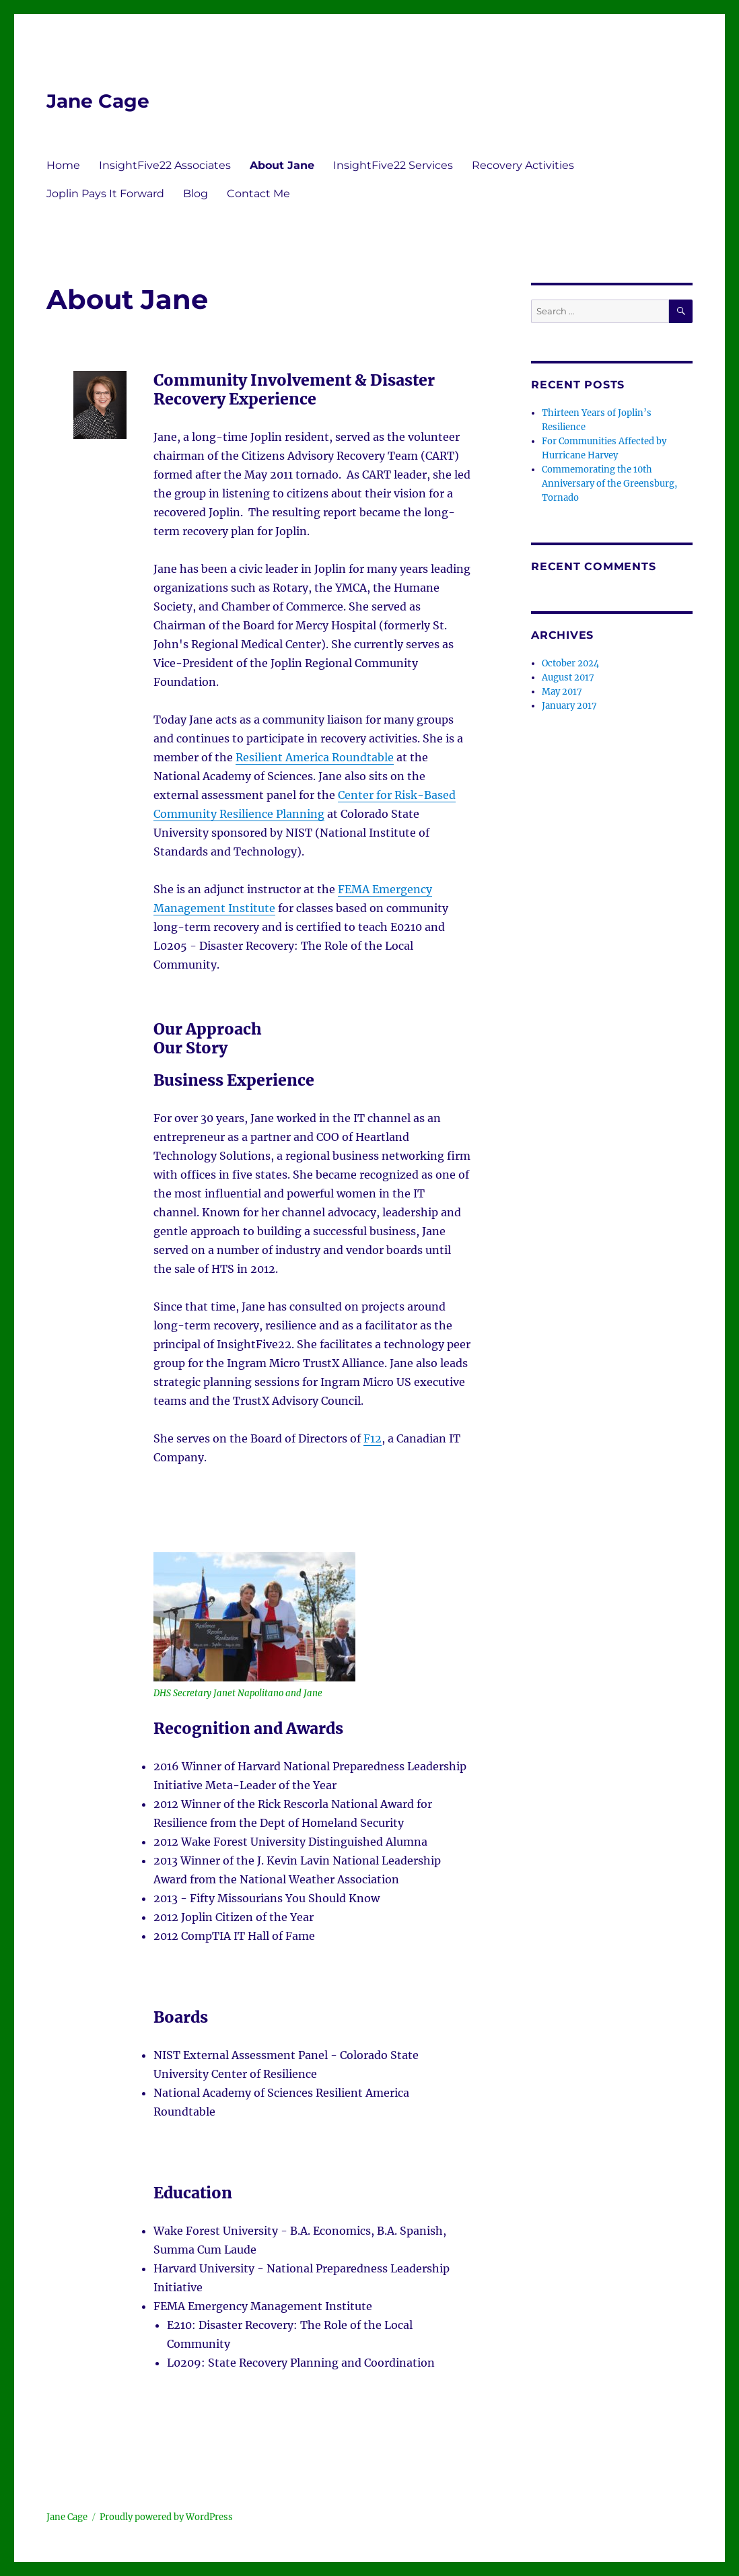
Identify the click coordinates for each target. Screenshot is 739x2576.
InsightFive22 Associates (165, 165)
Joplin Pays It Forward (105, 193)
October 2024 (570, 663)
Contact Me (258, 193)
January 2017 (569, 705)
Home (63, 165)
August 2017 (568, 677)
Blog (195, 193)
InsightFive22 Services (393, 165)
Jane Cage (97, 101)
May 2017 (562, 691)
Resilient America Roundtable (315, 757)
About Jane (282, 165)
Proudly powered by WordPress (166, 2517)
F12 (372, 1438)
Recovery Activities (523, 165)
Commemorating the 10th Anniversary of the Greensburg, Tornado (609, 483)
